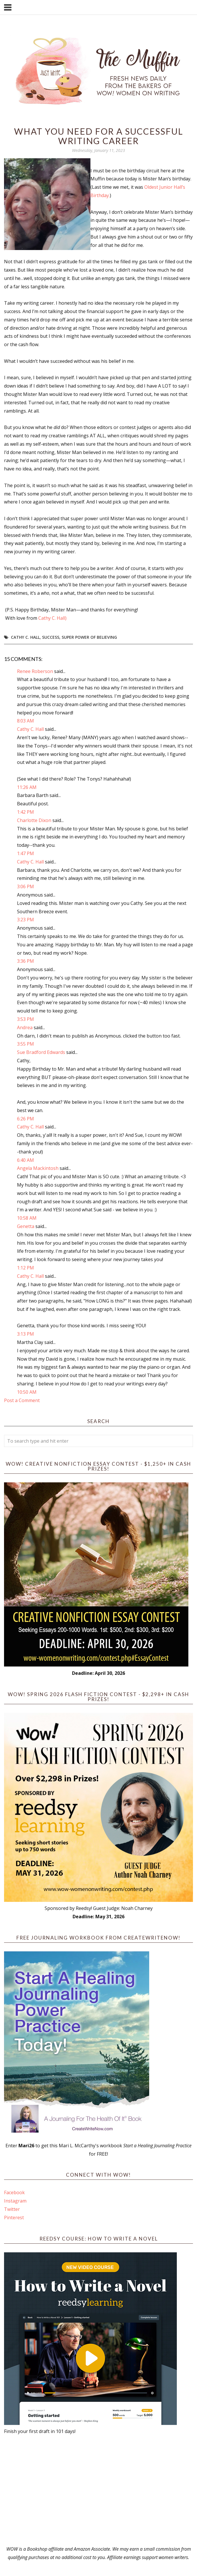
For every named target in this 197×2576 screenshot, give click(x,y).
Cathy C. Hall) (52, 618)
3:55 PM (25, 1044)
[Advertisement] (98, 2490)
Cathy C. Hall (25, 637)
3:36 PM (25, 961)
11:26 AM (27, 787)
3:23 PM (25, 919)
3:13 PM (25, 1334)
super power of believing (89, 637)
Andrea (25, 1027)
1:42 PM (25, 812)
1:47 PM (25, 853)
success (50, 637)
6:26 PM (25, 1119)
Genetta (25, 1226)
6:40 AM (25, 1160)
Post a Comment (22, 1400)
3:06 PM (25, 886)
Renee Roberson (35, 671)
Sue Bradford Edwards (41, 1052)
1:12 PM (25, 1268)
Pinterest (14, 2217)
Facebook (14, 2192)
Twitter (12, 2209)
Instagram (15, 2201)
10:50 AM (27, 1392)
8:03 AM (25, 721)
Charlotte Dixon (34, 820)
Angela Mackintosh (37, 1168)
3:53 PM (25, 1019)
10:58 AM (27, 1218)
